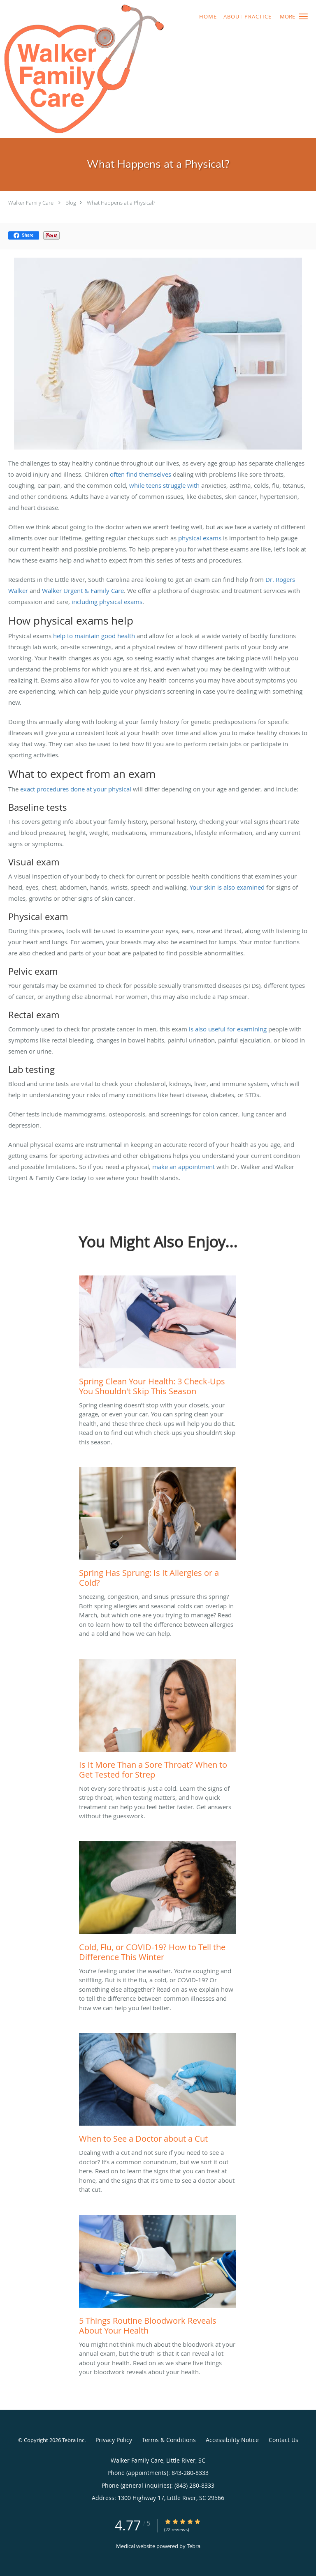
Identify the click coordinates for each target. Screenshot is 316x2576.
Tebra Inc (73, 2440)
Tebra (193, 2546)
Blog (70, 202)
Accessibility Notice (232, 2440)
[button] (303, 16)
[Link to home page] (114, 69)
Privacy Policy (113, 2440)
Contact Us (283, 2440)
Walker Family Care (30, 202)
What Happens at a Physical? (121, 202)
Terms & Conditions (169, 2440)
